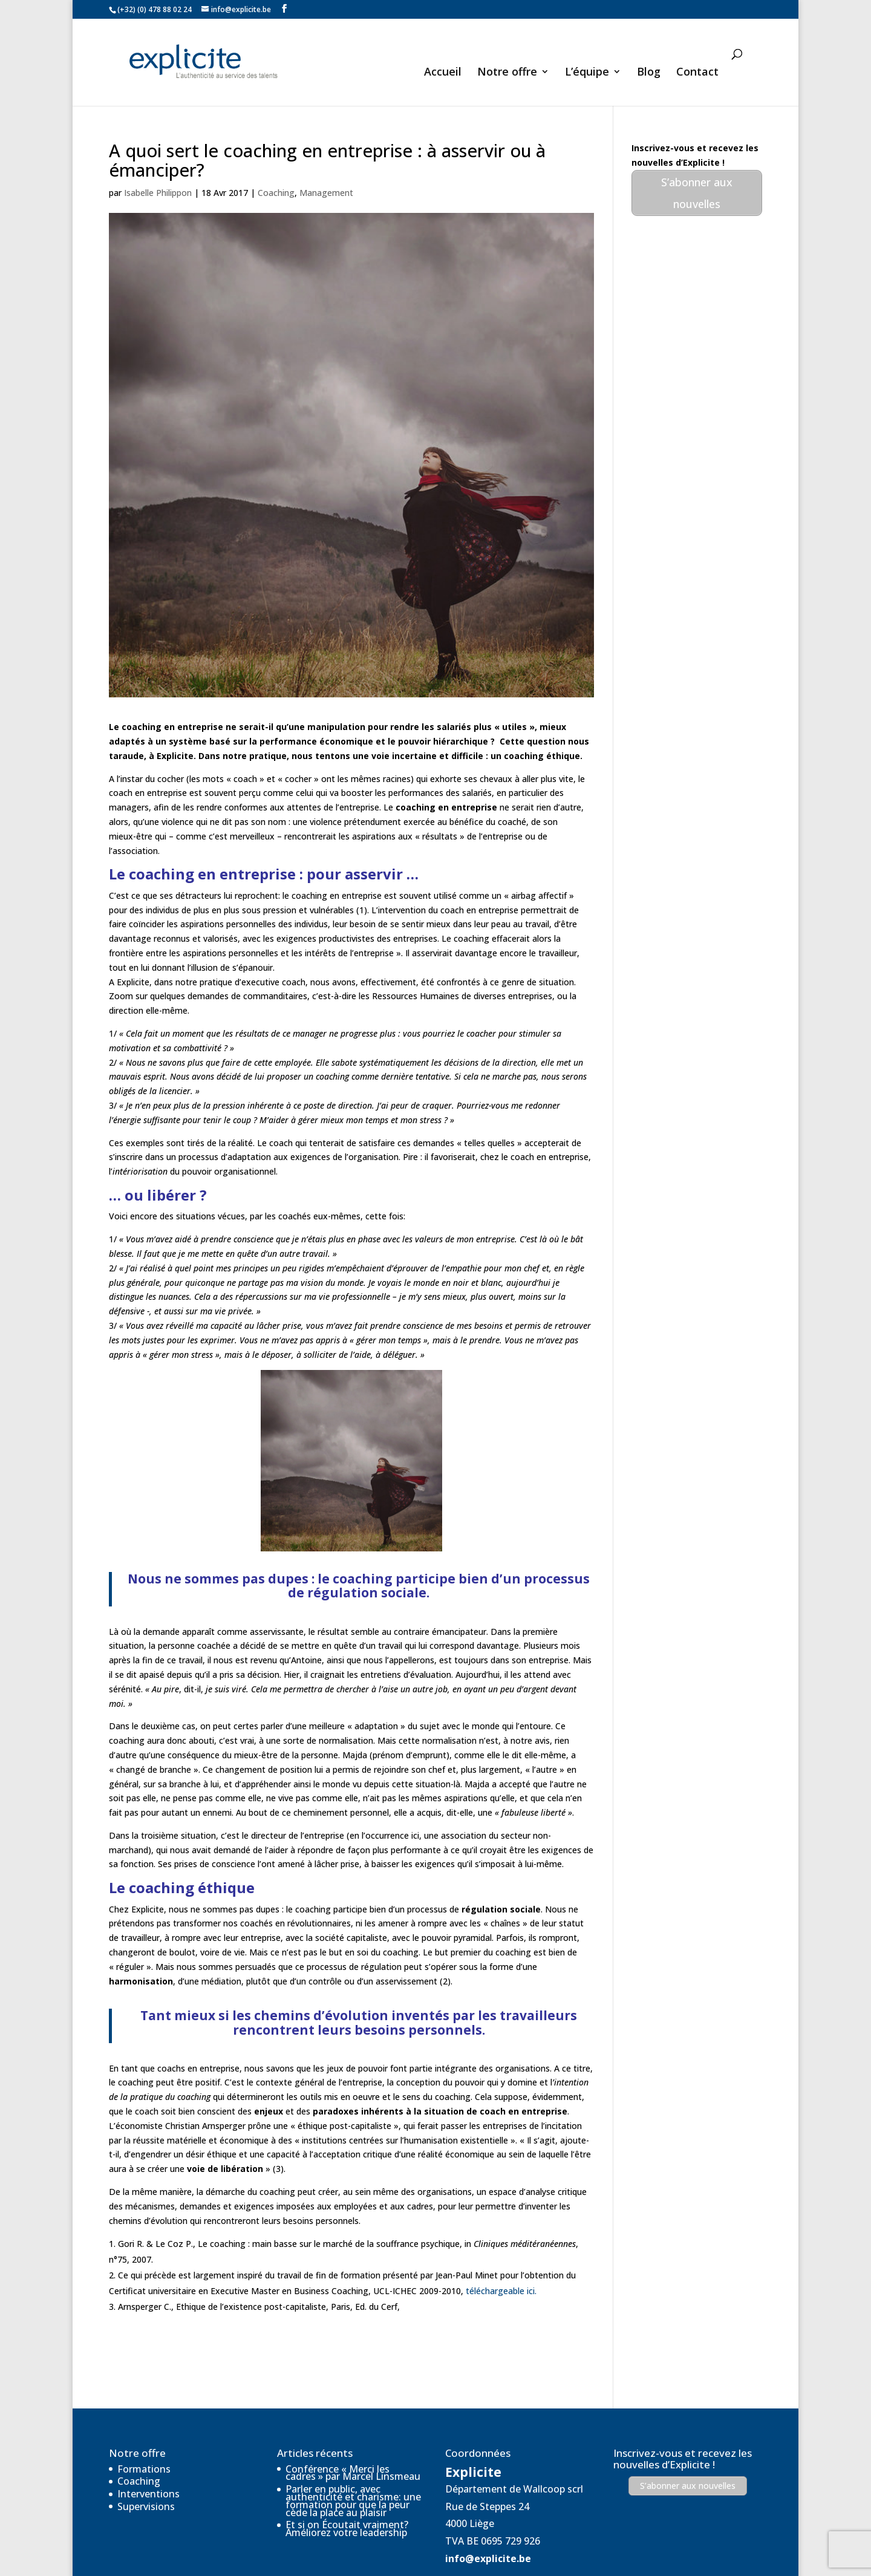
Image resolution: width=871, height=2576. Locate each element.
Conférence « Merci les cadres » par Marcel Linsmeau (352, 2434)
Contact (697, 72)
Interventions (148, 2455)
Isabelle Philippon (158, 154)
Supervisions (146, 2467)
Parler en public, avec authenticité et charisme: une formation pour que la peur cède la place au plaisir (353, 2462)
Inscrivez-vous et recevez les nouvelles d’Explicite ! (682, 2420)
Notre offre (507, 72)
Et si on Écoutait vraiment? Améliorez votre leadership (346, 2489)
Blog (649, 72)
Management (326, 154)
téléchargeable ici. (501, 2252)
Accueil (443, 72)
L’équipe (587, 72)
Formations (144, 2430)
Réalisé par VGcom (329, 2559)
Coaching (276, 154)
